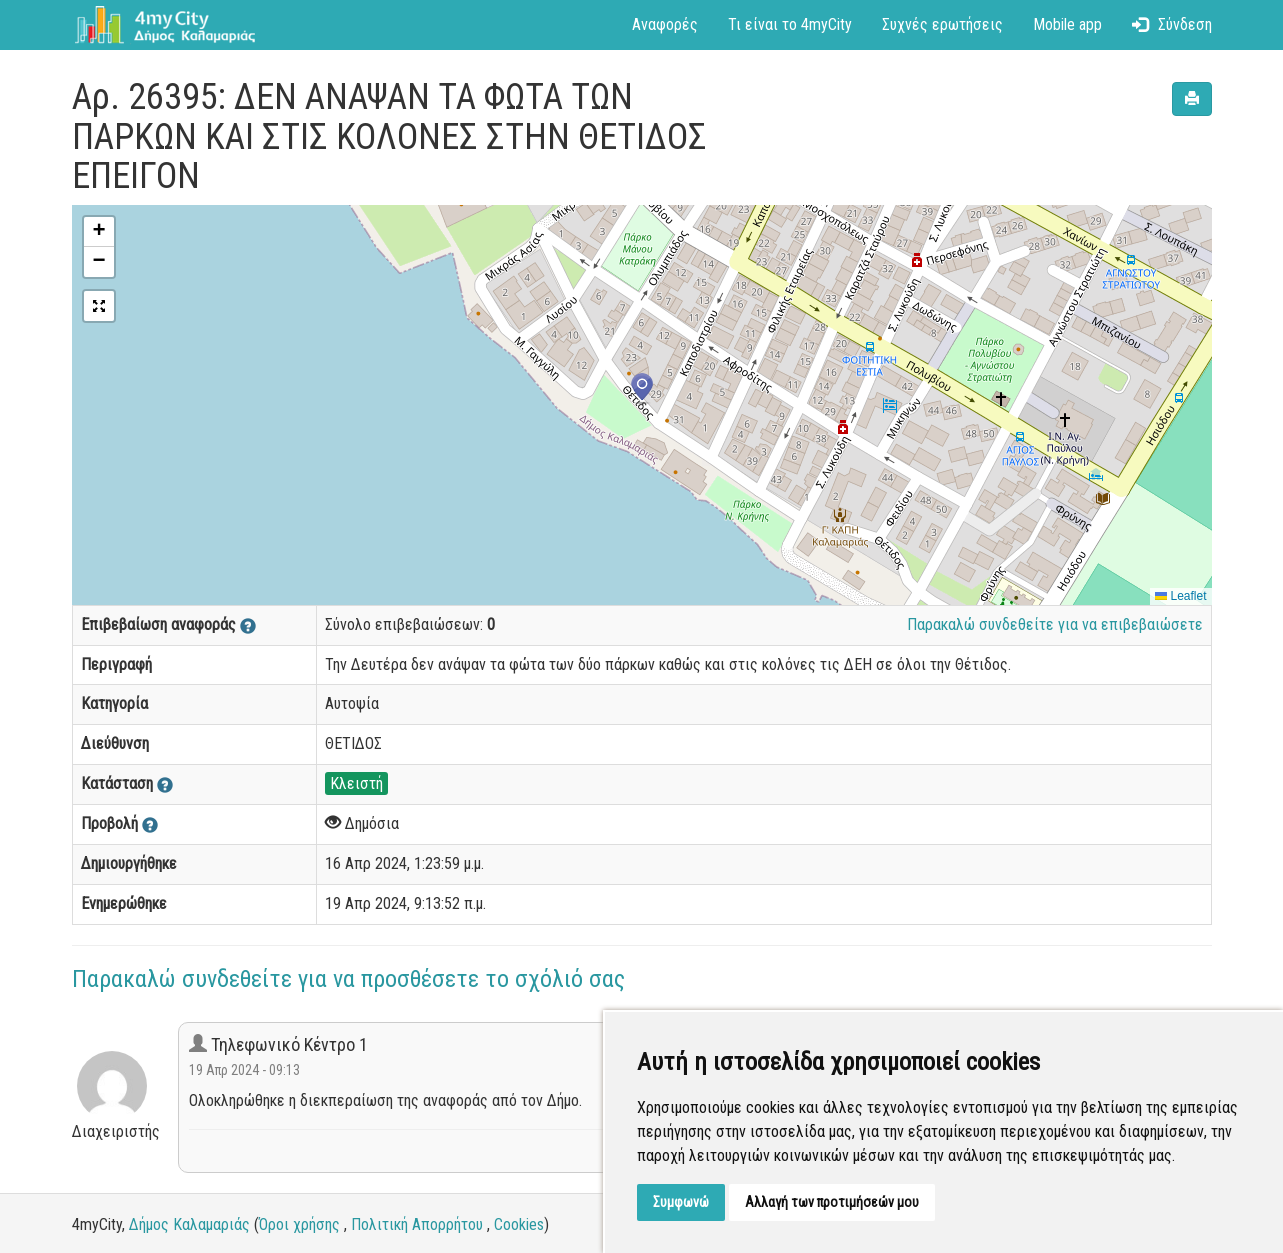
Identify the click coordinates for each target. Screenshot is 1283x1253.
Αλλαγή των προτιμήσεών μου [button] (832, 1202)
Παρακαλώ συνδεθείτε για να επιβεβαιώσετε (1055, 624)
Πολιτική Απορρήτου (417, 1224)
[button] (642, 389)
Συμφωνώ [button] (681, 1202)
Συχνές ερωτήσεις (942, 24)
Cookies (519, 1224)
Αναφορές (665, 24)
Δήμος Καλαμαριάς (189, 1224)
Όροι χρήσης (299, 1224)
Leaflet (1180, 596)
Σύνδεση (1172, 24)
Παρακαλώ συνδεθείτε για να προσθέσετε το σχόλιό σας (348, 979)
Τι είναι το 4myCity (790, 24)
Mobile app (1067, 24)
